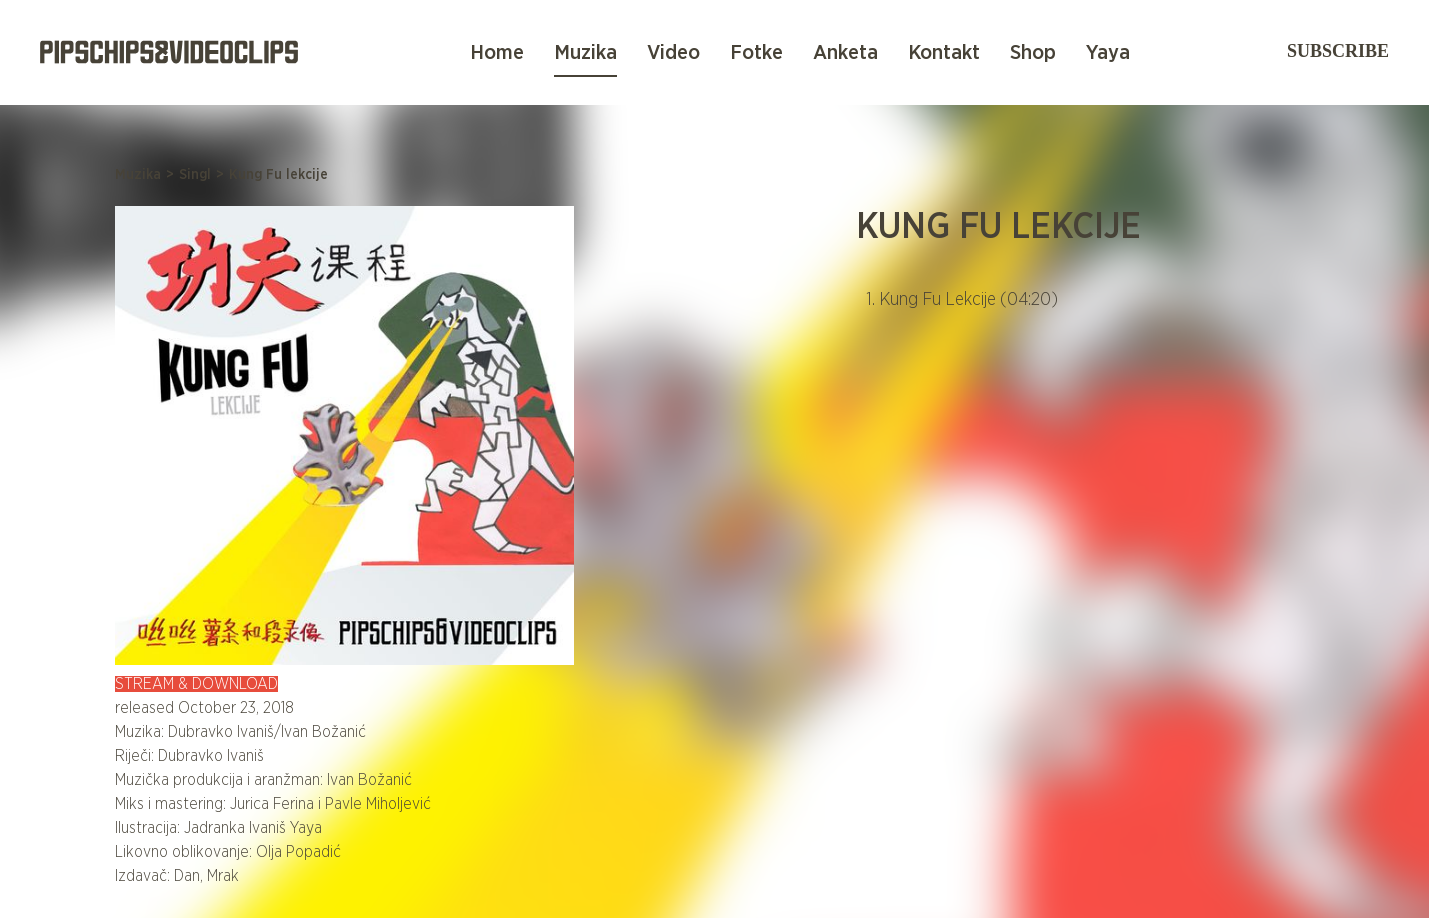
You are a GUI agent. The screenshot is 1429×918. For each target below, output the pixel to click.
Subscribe (1338, 51)
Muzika (585, 52)
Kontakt (944, 52)
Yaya (1108, 52)
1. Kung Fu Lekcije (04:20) (962, 300)
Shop (1033, 52)
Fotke (756, 52)
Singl (195, 175)
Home (497, 52)
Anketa (845, 52)
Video (673, 52)
